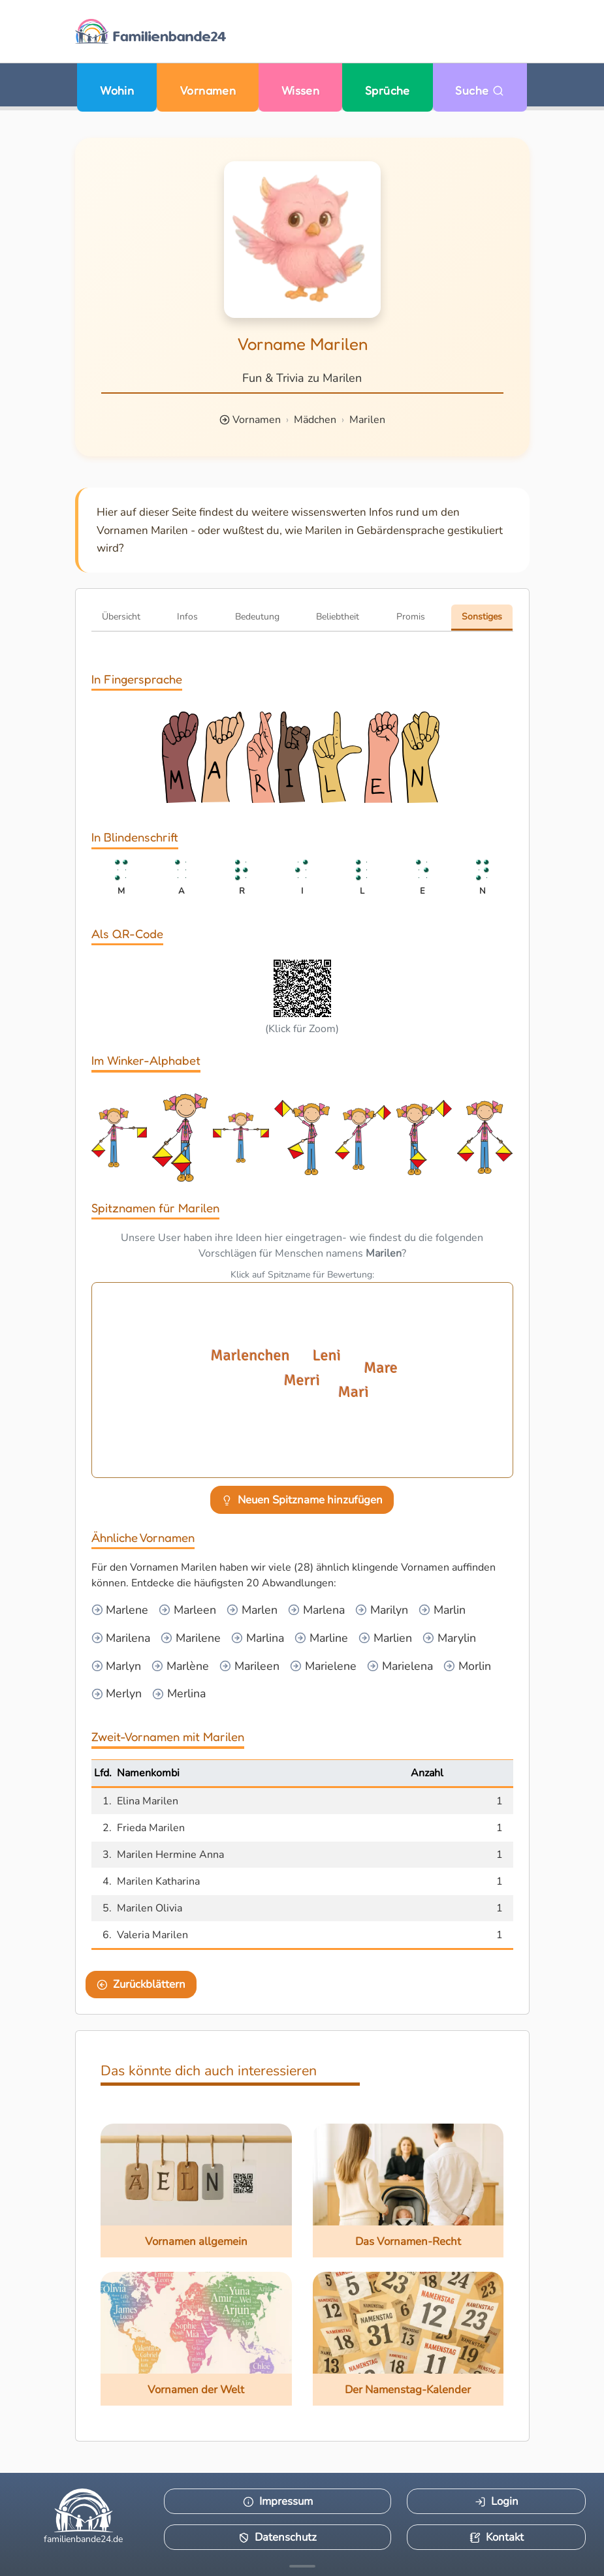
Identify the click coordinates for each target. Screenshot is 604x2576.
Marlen (258, 1610)
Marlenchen (249, 1355)
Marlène (186, 1666)
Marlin (448, 1610)
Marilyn (387, 1610)
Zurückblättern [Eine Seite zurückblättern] (141, 1984)
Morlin (473, 1666)
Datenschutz (277, 2537)
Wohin (117, 90)
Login (496, 2501)
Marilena (126, 1638)
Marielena (406, 1666)
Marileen (255, 1666)
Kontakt (496, 2537)
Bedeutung (257, 616)
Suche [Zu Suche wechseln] (479, 90)
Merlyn (122, 1693)
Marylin (455, 1638)
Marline (327, 1638)
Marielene (329, 1666)
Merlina (185, 1693)
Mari (353, 1392)
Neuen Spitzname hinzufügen (302, 1499)
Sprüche (387, 90)
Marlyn (122, 1666)
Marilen (367, 420)
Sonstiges (482, 616)
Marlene (125, 1610)
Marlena (322, 1610)
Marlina (263, 1638)
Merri (302, 1380)
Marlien (391, 1638)
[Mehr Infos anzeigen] (302, 2566)
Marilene (196, 1638)
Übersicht (121, 616)
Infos (187, 616)
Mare (379, 1367)
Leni (327, 1354)
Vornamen (208, 90)
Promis (410, 616)
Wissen (300, 90)
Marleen (193, 1610)
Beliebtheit (337, 616)
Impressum (278, 2501)
